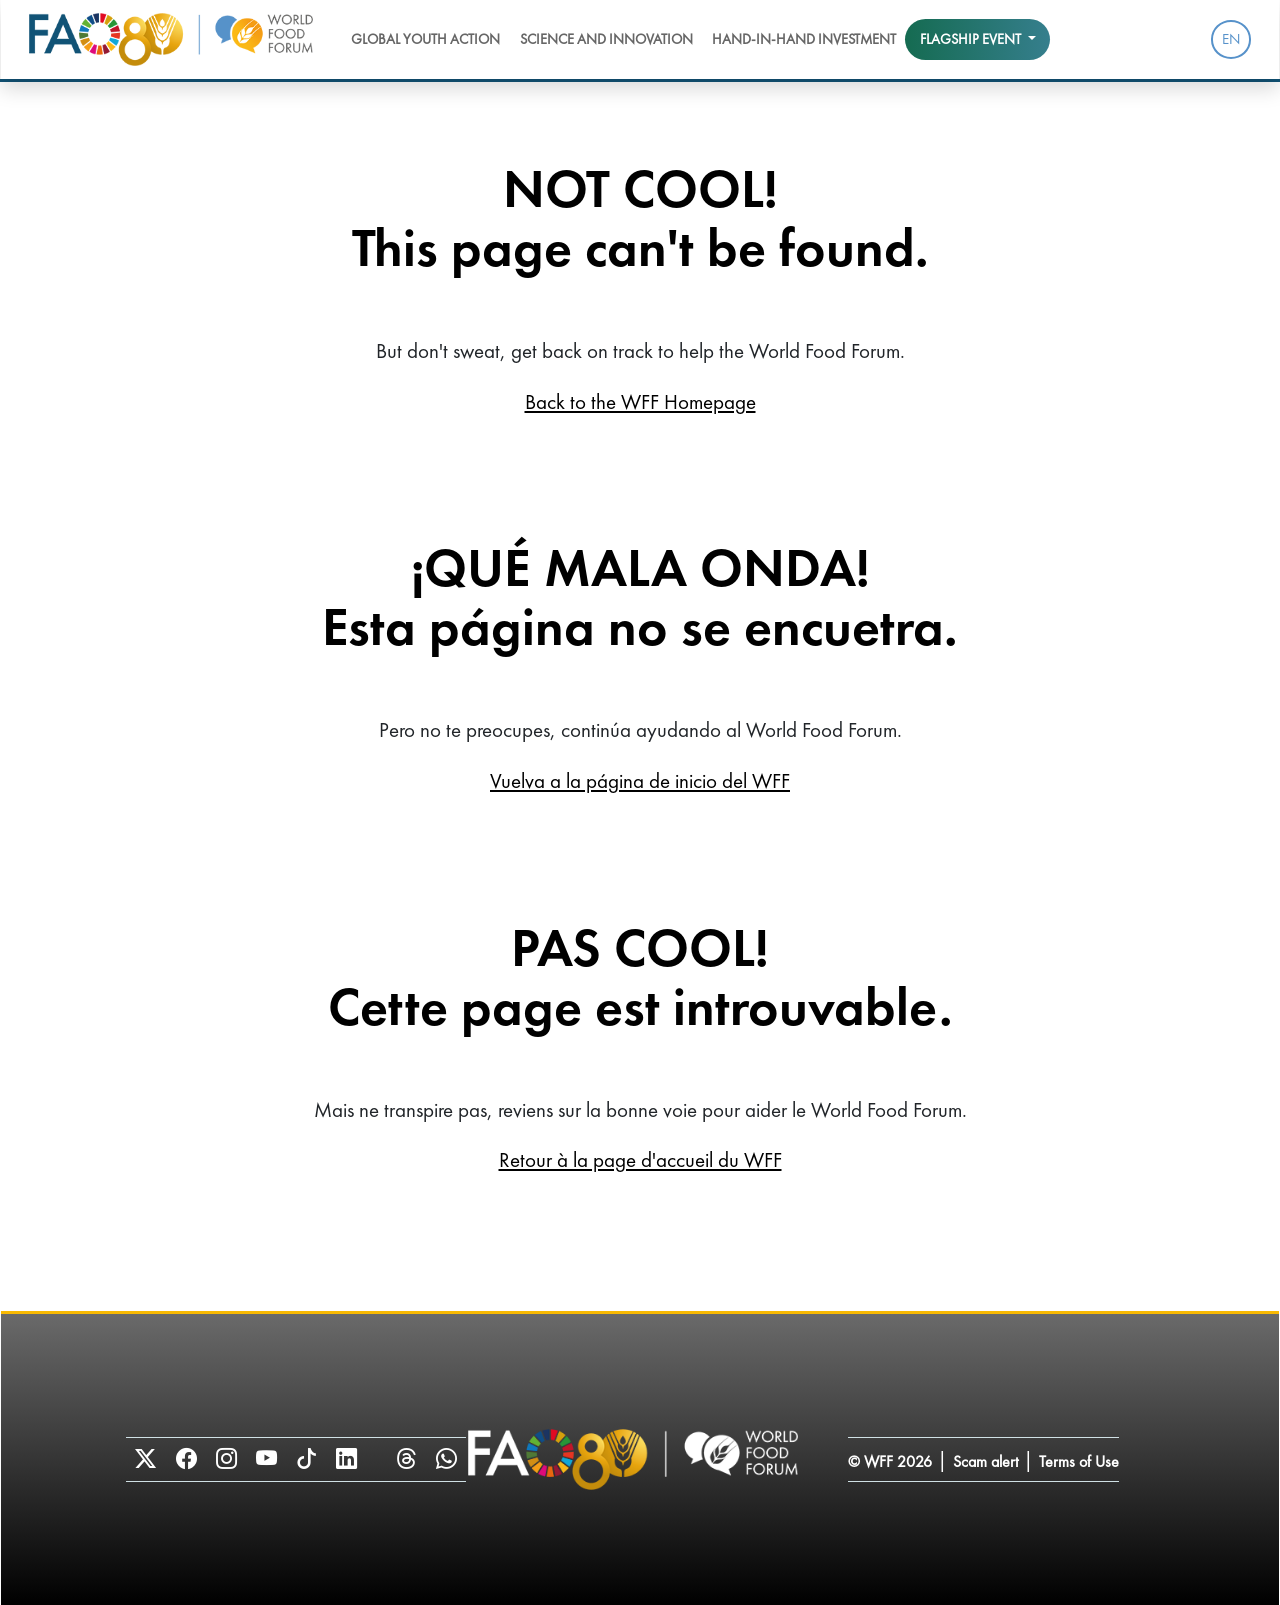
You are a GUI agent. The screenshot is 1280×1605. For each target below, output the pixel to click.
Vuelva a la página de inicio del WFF (640, 780)
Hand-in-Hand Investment (804, 39)
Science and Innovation (606, 39)
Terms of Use (1079, 1461)
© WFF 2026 (890, 1461)
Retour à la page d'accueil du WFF (640, 1159)
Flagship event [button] (972, 39)
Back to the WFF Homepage (640, 401)
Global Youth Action (425, 39)
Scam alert (985, 1461)
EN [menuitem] (1231, 39)
